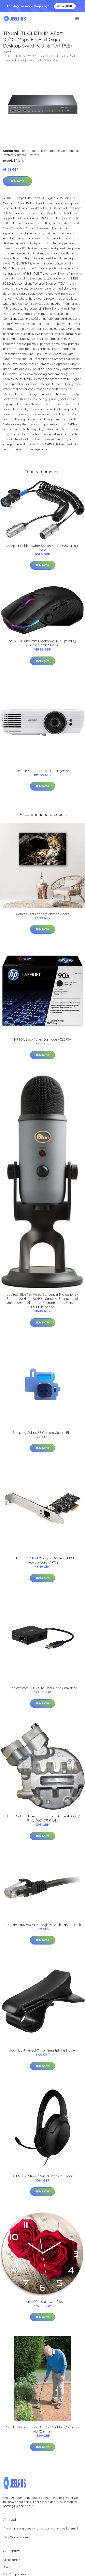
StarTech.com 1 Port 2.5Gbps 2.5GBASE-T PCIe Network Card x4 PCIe (42, 1560)
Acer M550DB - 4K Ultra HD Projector (42, 771)
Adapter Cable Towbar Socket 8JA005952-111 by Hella (42, 548)
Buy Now (17, 181)
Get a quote (65, 6)
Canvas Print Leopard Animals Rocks (42, 914)
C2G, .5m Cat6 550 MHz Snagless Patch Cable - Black (42, 1925)
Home (7, 52)
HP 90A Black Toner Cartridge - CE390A (42, 1039)
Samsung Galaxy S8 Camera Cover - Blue (42, 1433)
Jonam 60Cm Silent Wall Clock (42, 2302)
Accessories (11, 2560)
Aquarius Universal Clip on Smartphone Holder (42, 2050)
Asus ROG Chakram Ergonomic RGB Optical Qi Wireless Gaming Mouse (42, 643)
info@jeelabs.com (15, 2537)
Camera (20, 155)
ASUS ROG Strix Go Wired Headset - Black (42, 2176)
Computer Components (62, 151)
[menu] (77, 18)
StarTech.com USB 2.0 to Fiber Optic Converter (43, 1688)
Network (33, 155)
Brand (7, 2567)
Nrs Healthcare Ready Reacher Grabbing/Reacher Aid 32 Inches (42, 2429)
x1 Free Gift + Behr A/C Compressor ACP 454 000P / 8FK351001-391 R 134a (42, 1818)
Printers (8, 155)
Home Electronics (33, 151)
